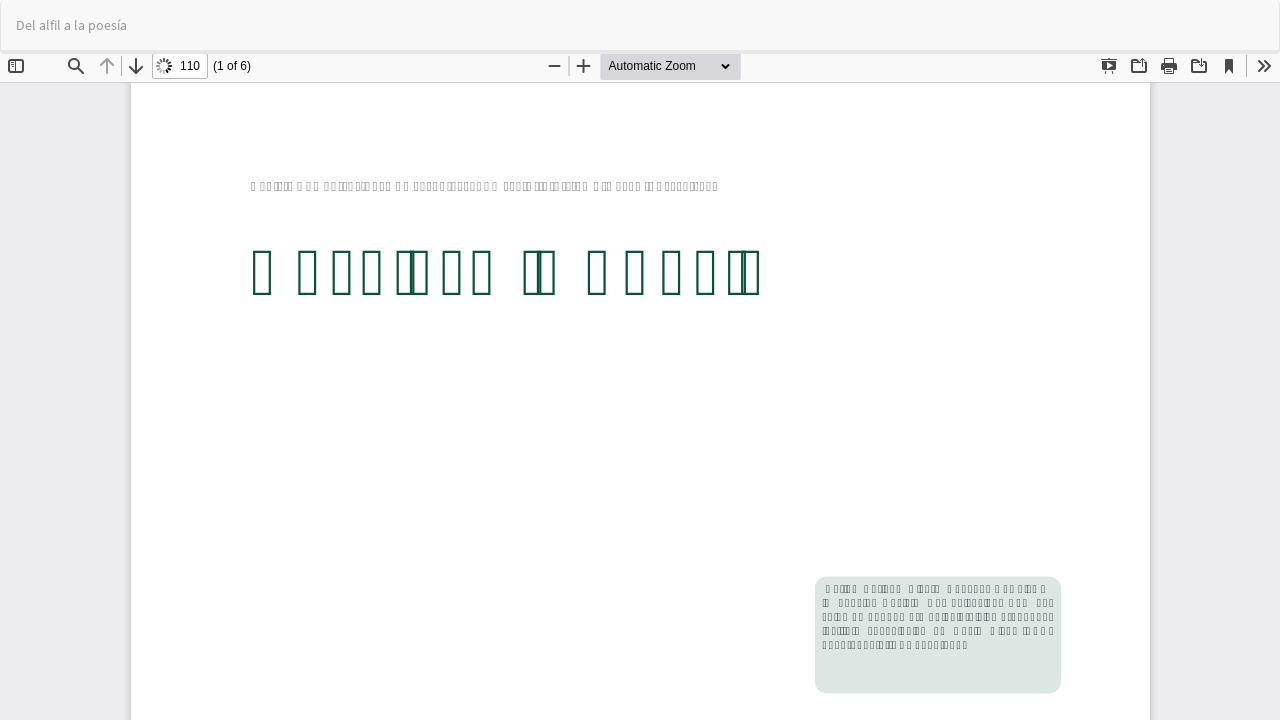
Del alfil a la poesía (71, 25)
